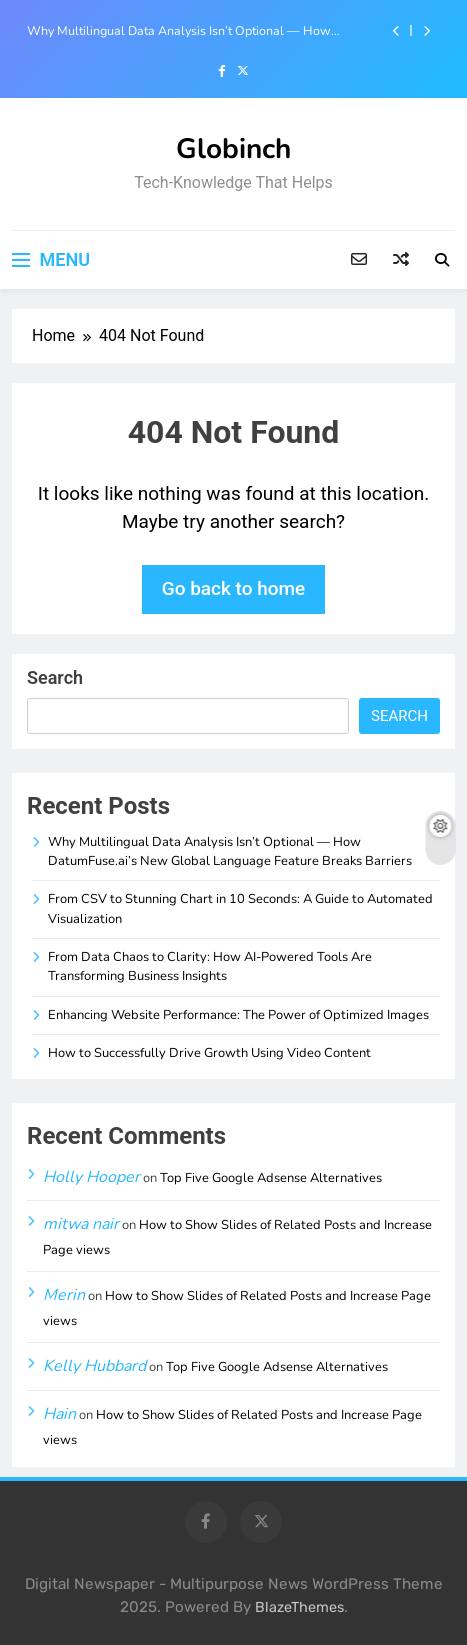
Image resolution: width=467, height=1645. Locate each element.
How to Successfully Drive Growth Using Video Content (209, 1053)
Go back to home (234, 588)
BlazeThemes (299, 1607)
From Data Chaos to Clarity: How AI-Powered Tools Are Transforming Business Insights (210, 966)
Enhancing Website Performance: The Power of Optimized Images (238, 1015)
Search (55, 677)
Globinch (233, 149)
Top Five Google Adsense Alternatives (271, 1178)
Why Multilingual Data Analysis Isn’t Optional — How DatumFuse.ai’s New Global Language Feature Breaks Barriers (179, 31)
